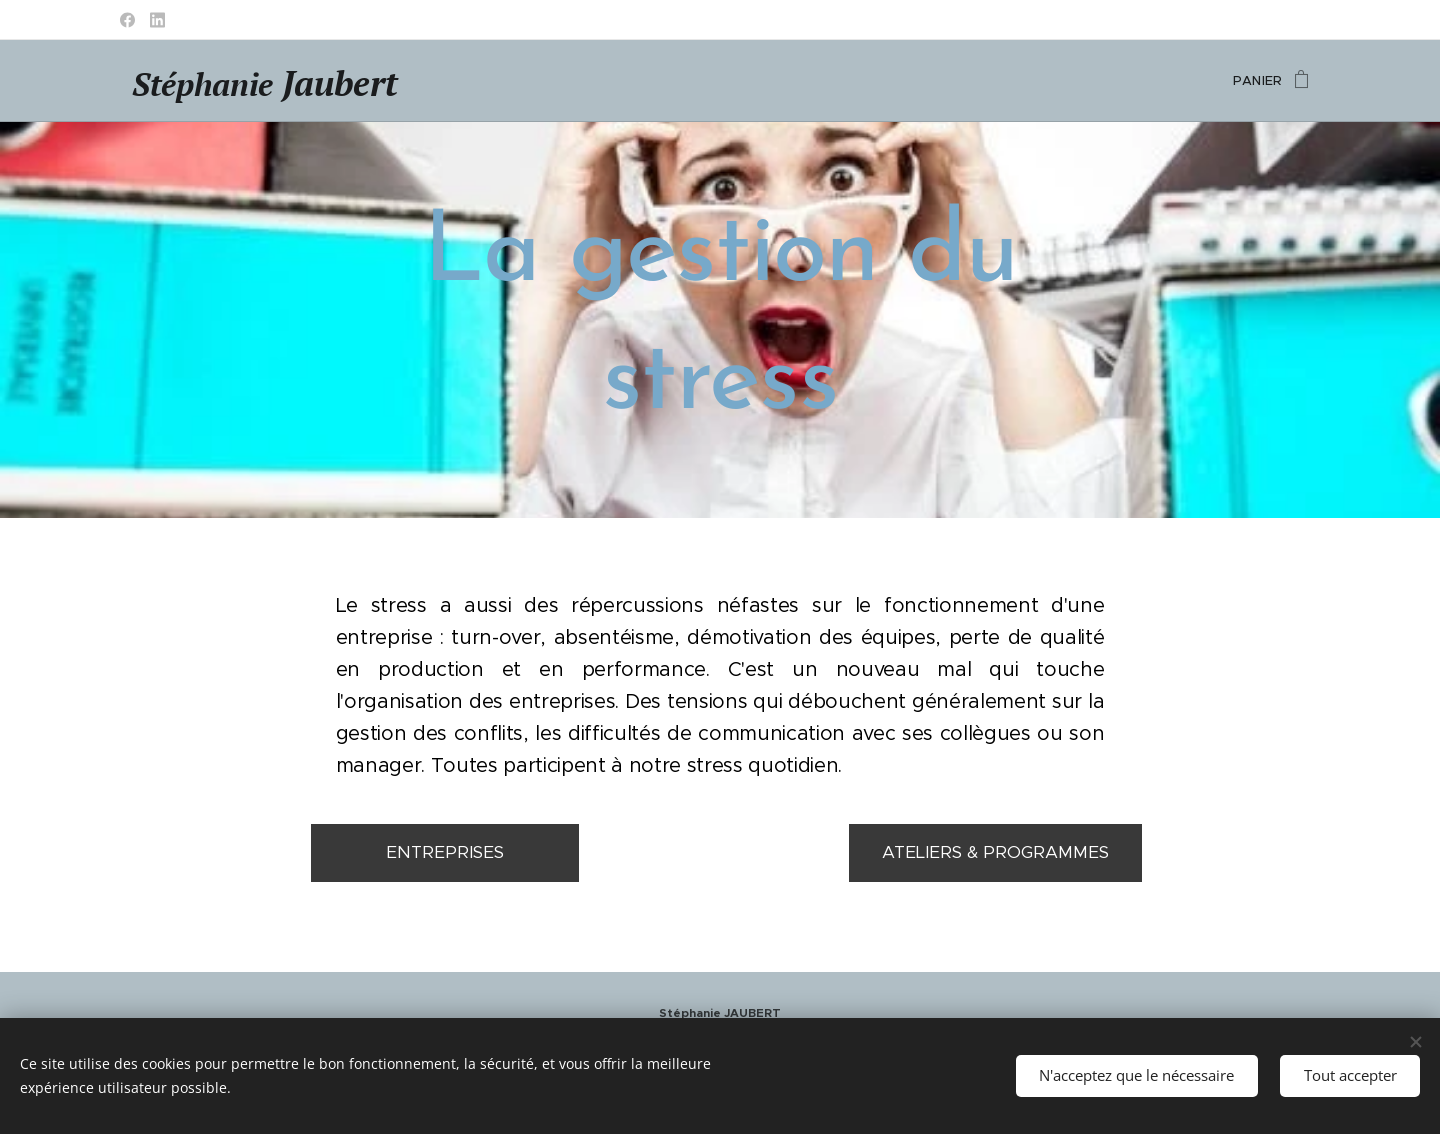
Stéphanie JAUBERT (720, 1013)
